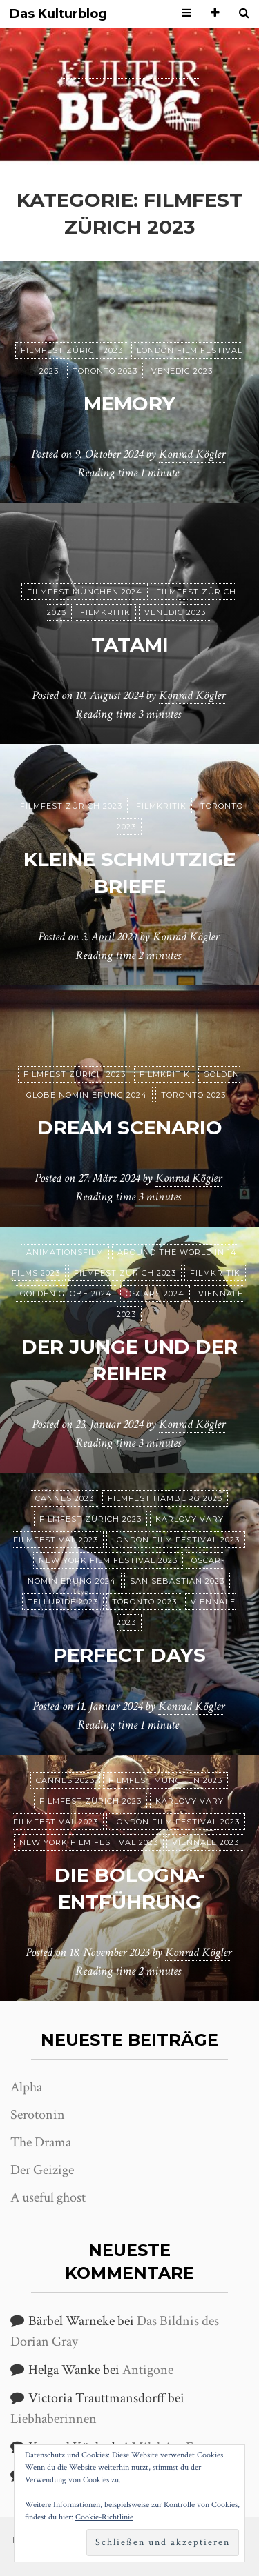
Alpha (26, 2087)
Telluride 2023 (63, 1602)
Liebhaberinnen (53, 2419)
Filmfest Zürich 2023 (72, 350)
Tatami (130, 644)
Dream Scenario (129, 1127)
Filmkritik (105, 612)
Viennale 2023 (205, 1842)
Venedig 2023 (182, 371)
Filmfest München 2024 (84, 591)
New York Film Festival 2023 (108, 1560)
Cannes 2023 (64, 1498)
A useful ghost (48, 2197)
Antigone (147, 2370)
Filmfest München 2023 (165, 1780)
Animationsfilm (65, 1252)
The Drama (40, 2142)
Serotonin (37, 2115)
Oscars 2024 (155, 1293)
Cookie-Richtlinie (104, 2517)
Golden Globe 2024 (66, 1293)
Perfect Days (129, 1655)
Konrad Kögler (192, 454)
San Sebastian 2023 (177, 1581)
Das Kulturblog (58, 14)
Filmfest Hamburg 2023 (165, 1498)
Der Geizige (42, 2170)
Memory (129, 403)
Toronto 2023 (105, 371)
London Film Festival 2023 (176, 1539)
